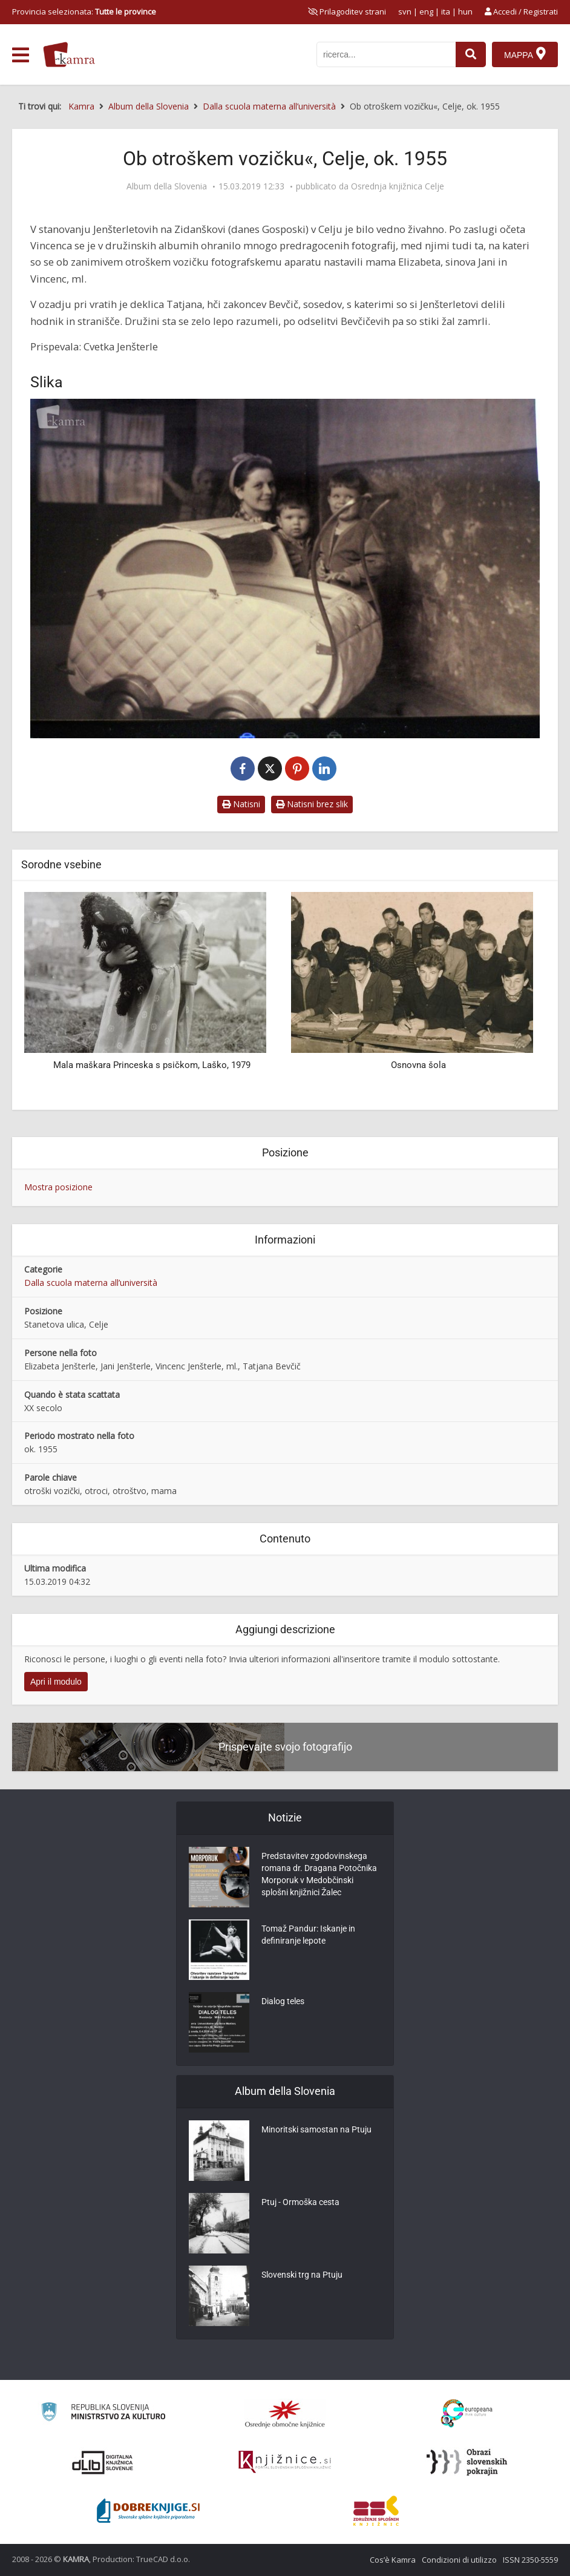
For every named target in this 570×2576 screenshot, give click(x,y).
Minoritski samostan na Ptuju (316, 2129)
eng (426, 11)
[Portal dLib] (103, 2462)
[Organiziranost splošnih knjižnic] (285, 2414)
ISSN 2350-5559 (530, 2559)
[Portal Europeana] (467, 2413)
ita (445, 11)
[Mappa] (525, 54)
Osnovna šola (418, 1065)
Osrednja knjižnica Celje (397, 186)
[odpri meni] (20, 55)
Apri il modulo (56, 1681)
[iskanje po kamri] (386, 54)
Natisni (241, 804)
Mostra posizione (58, 1187)
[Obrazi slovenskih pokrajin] (467, 2462)
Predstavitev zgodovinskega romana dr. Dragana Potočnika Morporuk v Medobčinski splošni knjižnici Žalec (319, 1874)
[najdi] (471, 54)
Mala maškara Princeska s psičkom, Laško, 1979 (152, 1065)
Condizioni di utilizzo (459, 2559)
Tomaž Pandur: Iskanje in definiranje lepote (308, 1934)
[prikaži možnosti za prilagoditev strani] (347, 11)
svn (404, 11)
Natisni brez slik (312, 804)
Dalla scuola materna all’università (90, 1282)
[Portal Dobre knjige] (148, 2511)
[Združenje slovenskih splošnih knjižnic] (285, 2462)
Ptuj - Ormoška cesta (300, 2202)
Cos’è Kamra (393, 2559)
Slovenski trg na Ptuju (301, 2274)
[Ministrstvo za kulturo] (103, 2414)
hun (465, 11)
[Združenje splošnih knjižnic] (376, 2511)
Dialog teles (282, 2001)
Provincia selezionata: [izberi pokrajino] (84, 11)
